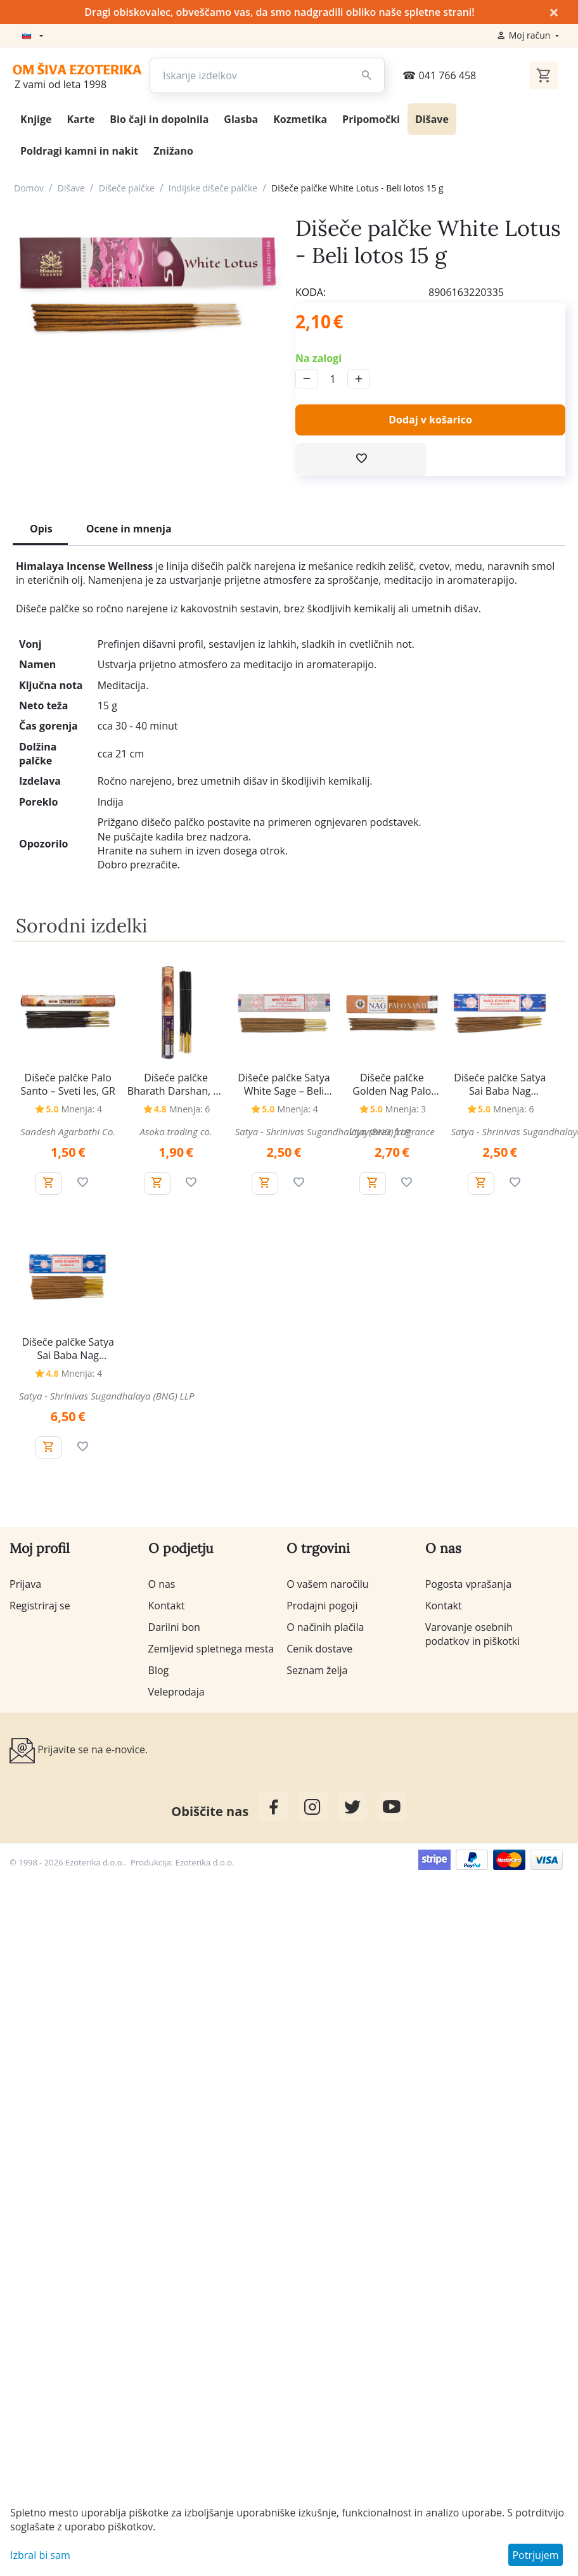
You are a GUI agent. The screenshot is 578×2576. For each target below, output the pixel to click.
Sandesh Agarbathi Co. (67, 1131)
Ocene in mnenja (129, 529)
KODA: (310, 292)
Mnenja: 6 (189, 1109)
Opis (41, 529)
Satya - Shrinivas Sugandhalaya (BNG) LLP (322, 1131)
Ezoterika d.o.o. (205, 1862)
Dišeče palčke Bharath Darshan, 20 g (176, 1084)
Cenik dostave (319, 1649)
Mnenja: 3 (405, 1109)
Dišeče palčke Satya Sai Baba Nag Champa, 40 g (68, 1349)
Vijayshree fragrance (392, 1131)
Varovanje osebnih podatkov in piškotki (472, 1634)
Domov (29, 188)
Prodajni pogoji (321, 1606)
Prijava (25, 1584)
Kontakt (166, 1606)
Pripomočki (371, 119)
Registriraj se (40, 1606)
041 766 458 (439, 75)
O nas (162, 1584)
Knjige (35, 119)
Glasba (241, 119)
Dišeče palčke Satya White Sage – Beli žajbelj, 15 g (284, 1084)
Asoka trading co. (176, 1131)
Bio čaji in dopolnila (159, 119)
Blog (158, 1670)
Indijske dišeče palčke (213, 188)
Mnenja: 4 (81, 1109)
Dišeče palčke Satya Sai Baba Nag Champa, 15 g (500, 1084)
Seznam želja (316, 1670)
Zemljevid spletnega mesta (211, 1649)
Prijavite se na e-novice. (79, 1750)
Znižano (173, 151)
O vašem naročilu (327, 1584)
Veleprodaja (176, 1692)
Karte (80, 119)
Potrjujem (535, 2555)
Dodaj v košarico (430, 420)
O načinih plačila (325, 1627)
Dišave (432, 119)
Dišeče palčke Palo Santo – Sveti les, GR (68, 1084)
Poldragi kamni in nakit (79, 151)
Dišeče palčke (127, 188)
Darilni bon (174, 1627)
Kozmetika (300, 119)
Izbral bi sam (40, 2555)
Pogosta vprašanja (468, 1584)
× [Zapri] (554, 12)
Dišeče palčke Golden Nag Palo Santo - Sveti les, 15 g (392, 1084)
